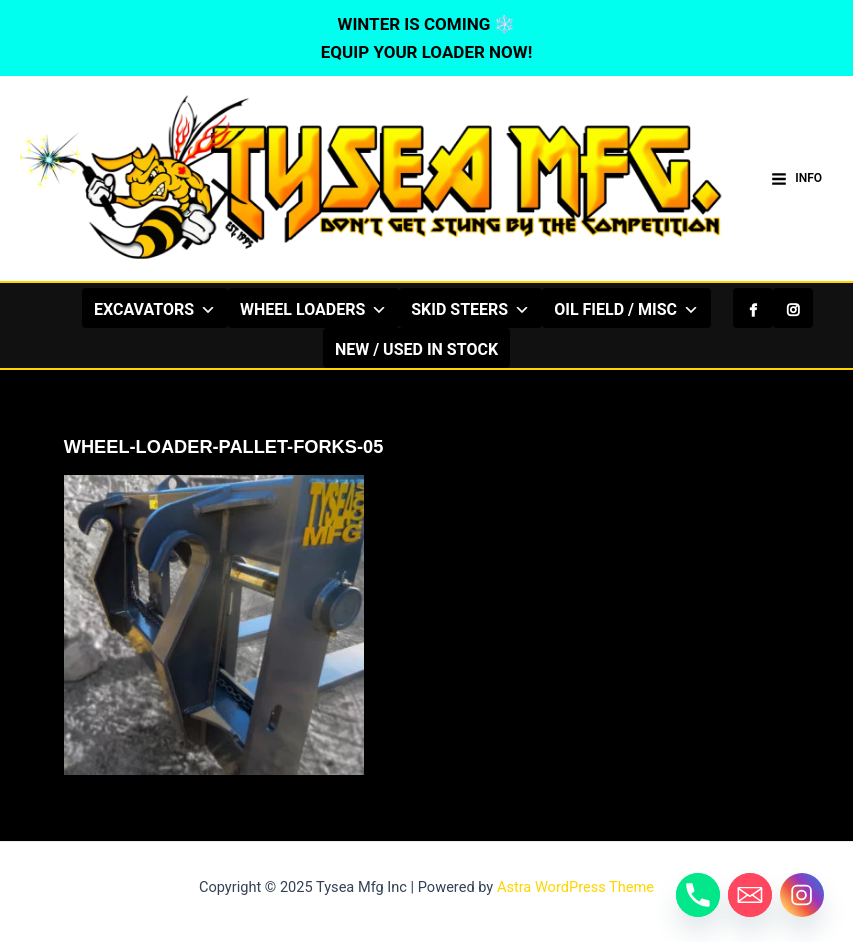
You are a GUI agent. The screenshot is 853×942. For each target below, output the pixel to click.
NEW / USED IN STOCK (416, 349)
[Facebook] (753, 308)
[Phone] (698, 895)
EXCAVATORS (155, 309)
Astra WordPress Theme (575, 887)
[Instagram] (793, 308)
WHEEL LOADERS (313, 309)
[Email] (750, 895)
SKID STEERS (470, 309)
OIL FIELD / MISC (626, 309)
